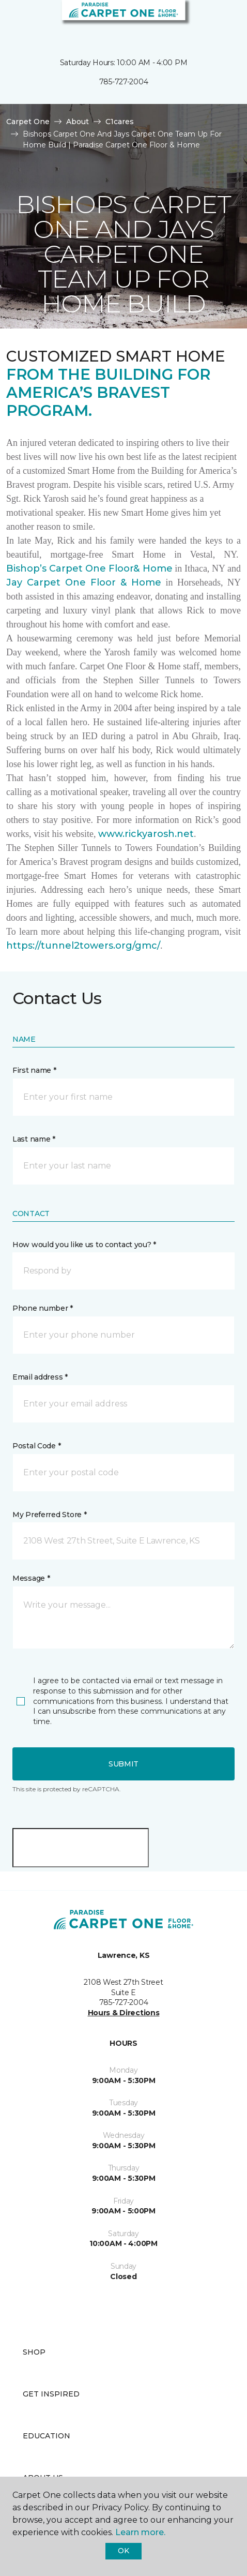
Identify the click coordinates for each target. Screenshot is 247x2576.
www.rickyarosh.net (146, 834)
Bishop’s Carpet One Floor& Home (89, 568)
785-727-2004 (123, 81)
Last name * (33, 1139)
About (77, 121)
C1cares (119, 121)
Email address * (40, 1377)
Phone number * (42, 1308)
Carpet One (28, 121)
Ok (123, 2550)
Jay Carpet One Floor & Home (83, 582)
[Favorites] (220, 20)
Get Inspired (51, 2394)
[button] (208, 20)
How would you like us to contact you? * (84, 1244)
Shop (34, 2352)
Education (46, 2435)
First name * (34, 1070)
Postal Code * (36, 1445)
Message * (31, 1578)
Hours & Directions (124, 2012)
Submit (123, 1764)
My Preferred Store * (49, 1514)
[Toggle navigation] (15, 20)
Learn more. (140, 2532)
